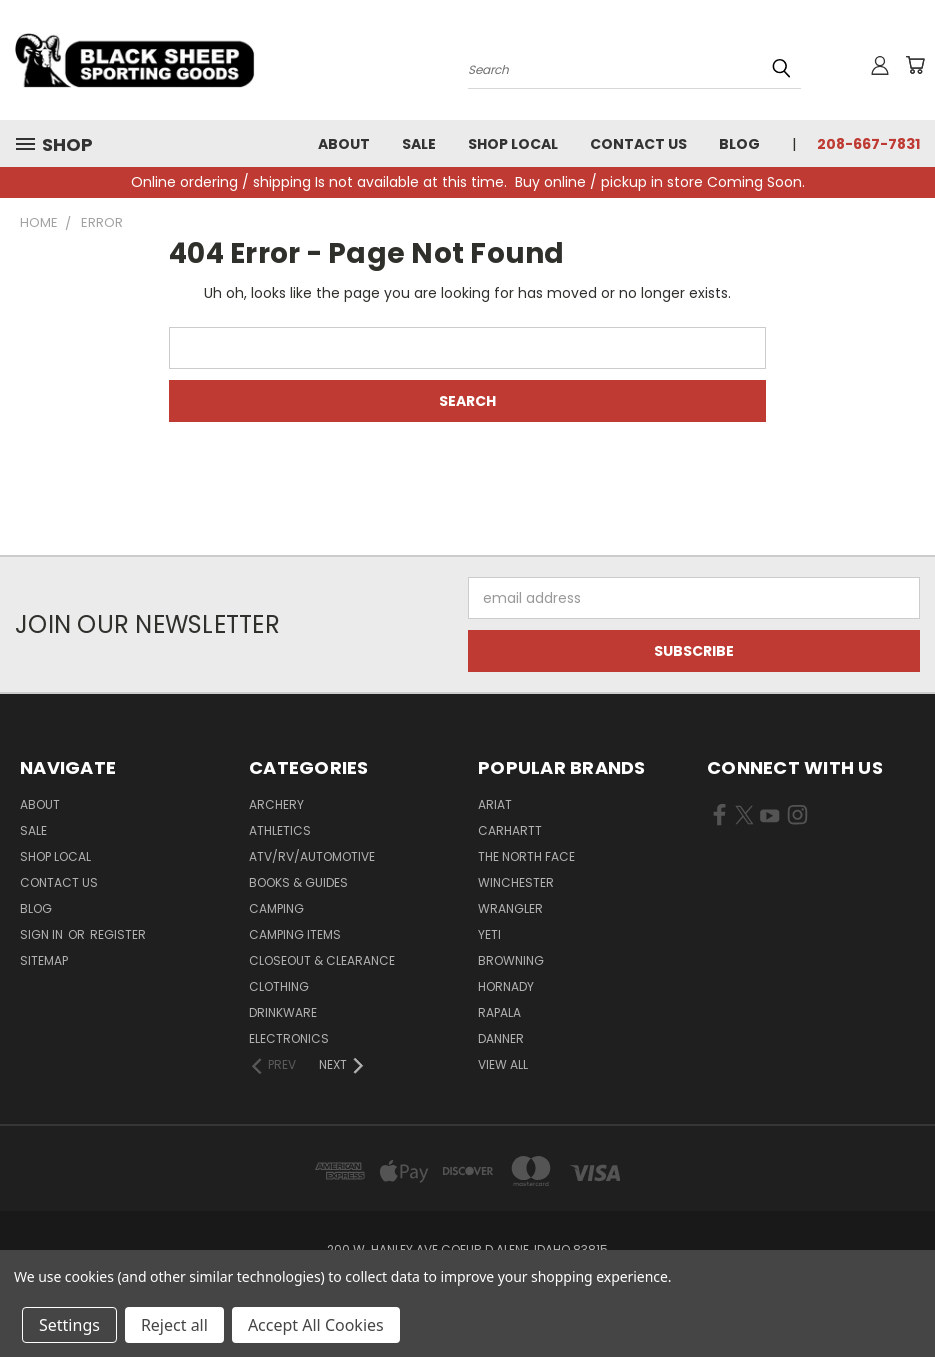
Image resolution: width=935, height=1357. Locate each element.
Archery (276, 804)
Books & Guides (298, 882)
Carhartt (510, 830)
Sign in (43, 934)
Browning (511, 960)
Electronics (289, 1038)
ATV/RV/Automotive (312, 856)
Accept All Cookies (316, 1325)
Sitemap (44, 960)
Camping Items (295, 934)
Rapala (499, 1012)
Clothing (279, 986)
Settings (69, 1325)
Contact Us (638, 144)
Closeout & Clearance (322, 960)
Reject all (174, 1325)
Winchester (516, 882)
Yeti (489, 934)
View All (503, 1064)
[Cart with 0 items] (915, 65)
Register (118, 934)
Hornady (506, 986)
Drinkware (283, 1012)
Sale (419, 144)
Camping (276, 908)
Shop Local (513, 144)
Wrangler (510, 908)
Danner (501, 1038)
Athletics (280, 830)
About (344, 144)
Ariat (495, 804)
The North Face (526, 856)
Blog (739, 144)
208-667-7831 (868, 144)
